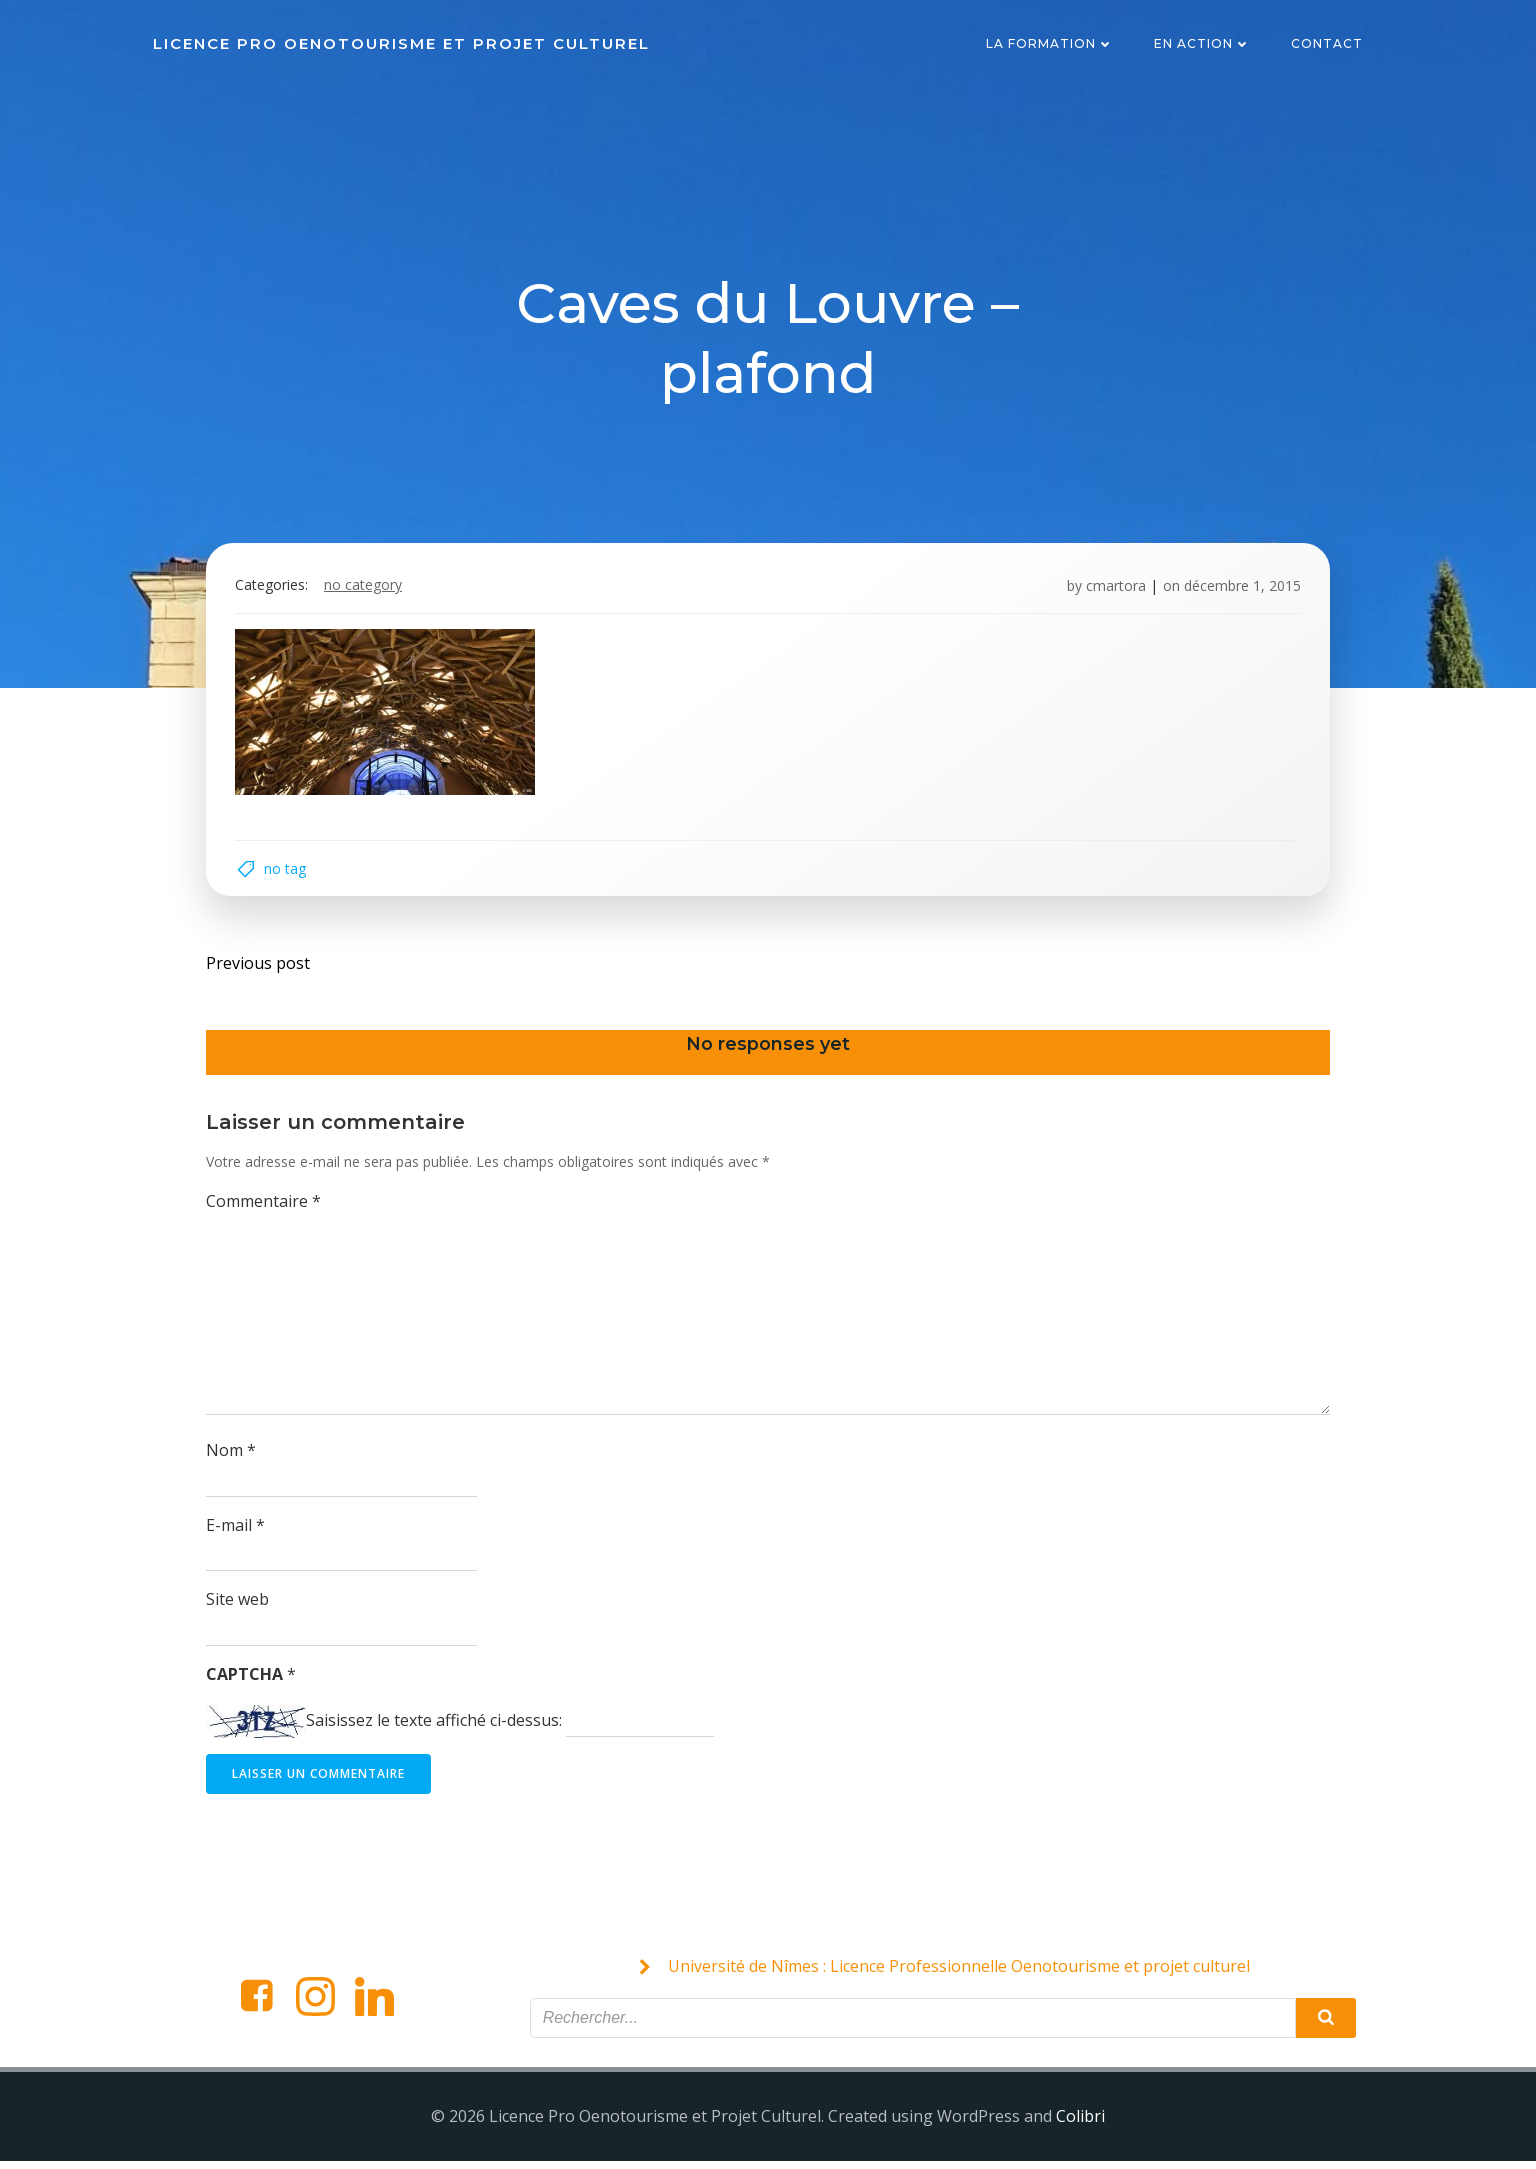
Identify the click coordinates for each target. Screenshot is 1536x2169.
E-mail (236, 1532)
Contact (1328, 44)
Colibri (1080, 2124)
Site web (238, 1606)
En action (1203, 44)
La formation (1051, 44)
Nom (232, 1457)
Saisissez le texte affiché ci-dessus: (435, 1727)
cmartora (1114, 588)
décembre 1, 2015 (1240, 588)
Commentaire (264, 1208)
